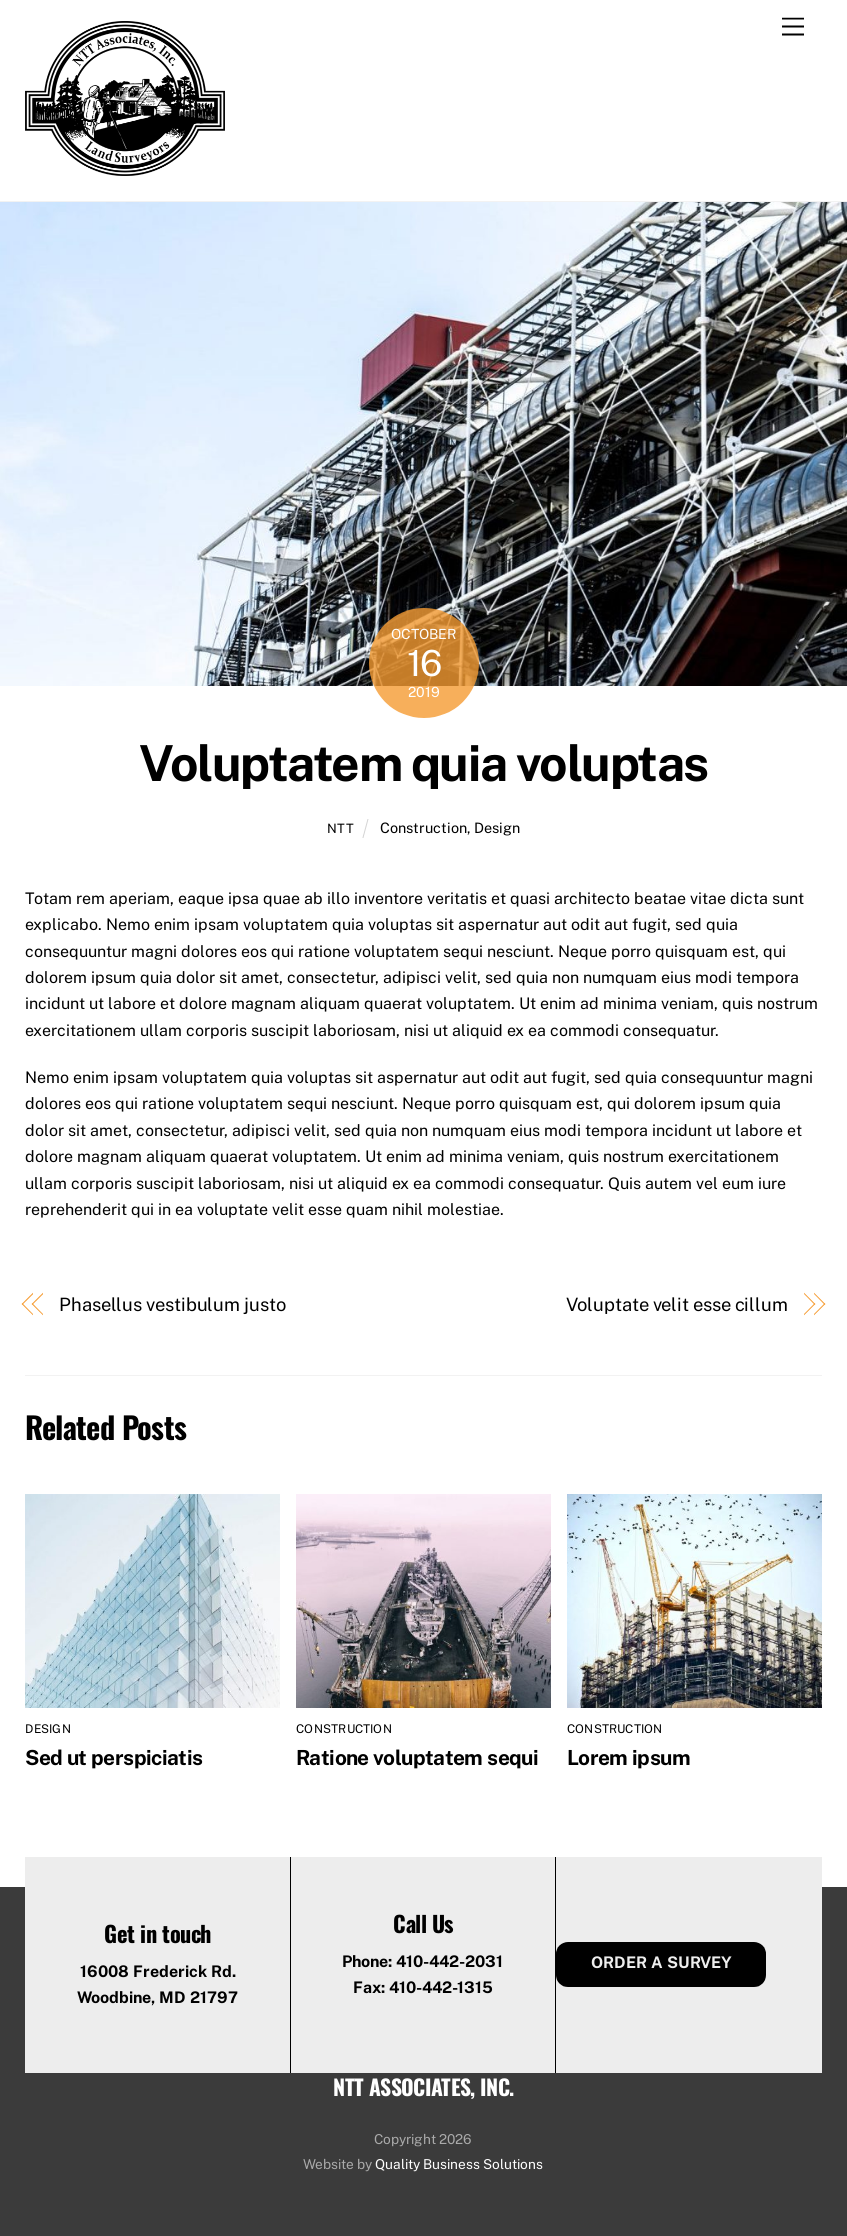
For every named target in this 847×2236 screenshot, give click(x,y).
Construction (423, 827)
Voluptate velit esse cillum (677, 1304)
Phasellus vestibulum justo (172, 1304)
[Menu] (793, 27)
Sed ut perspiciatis (113, 1757)
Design (497, 827)
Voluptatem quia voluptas (423, 763)
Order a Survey (661, 1962)
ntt (341, 828)
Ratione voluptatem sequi (417, 1757)
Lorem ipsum (628, 1757)
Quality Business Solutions (459, 2164)
